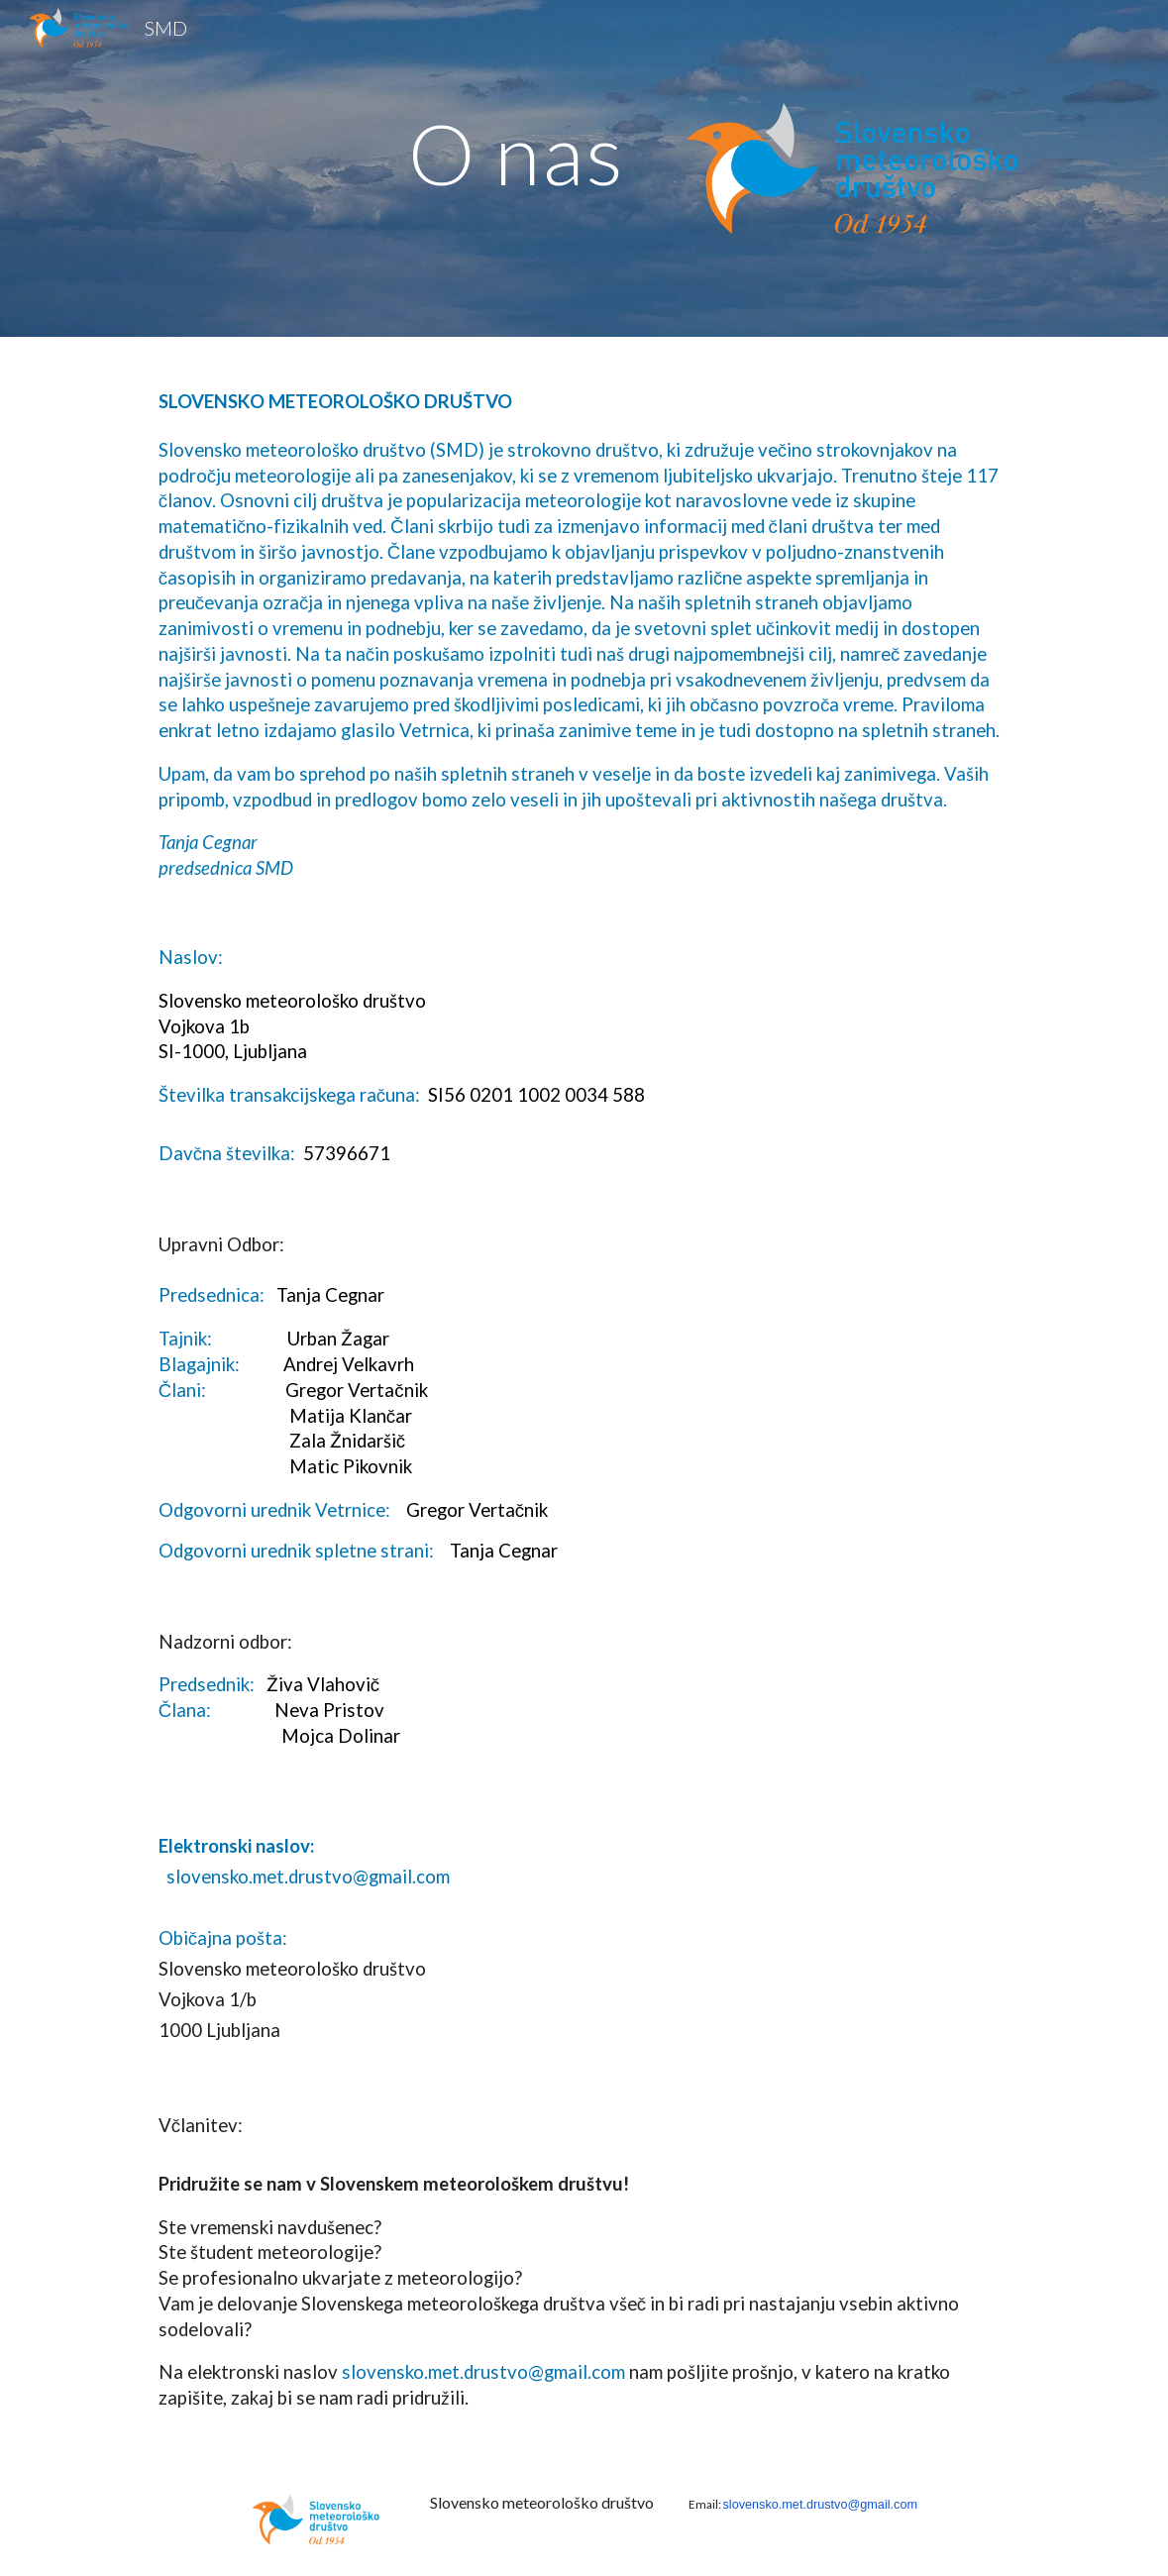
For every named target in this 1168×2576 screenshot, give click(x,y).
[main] (494, 153)
